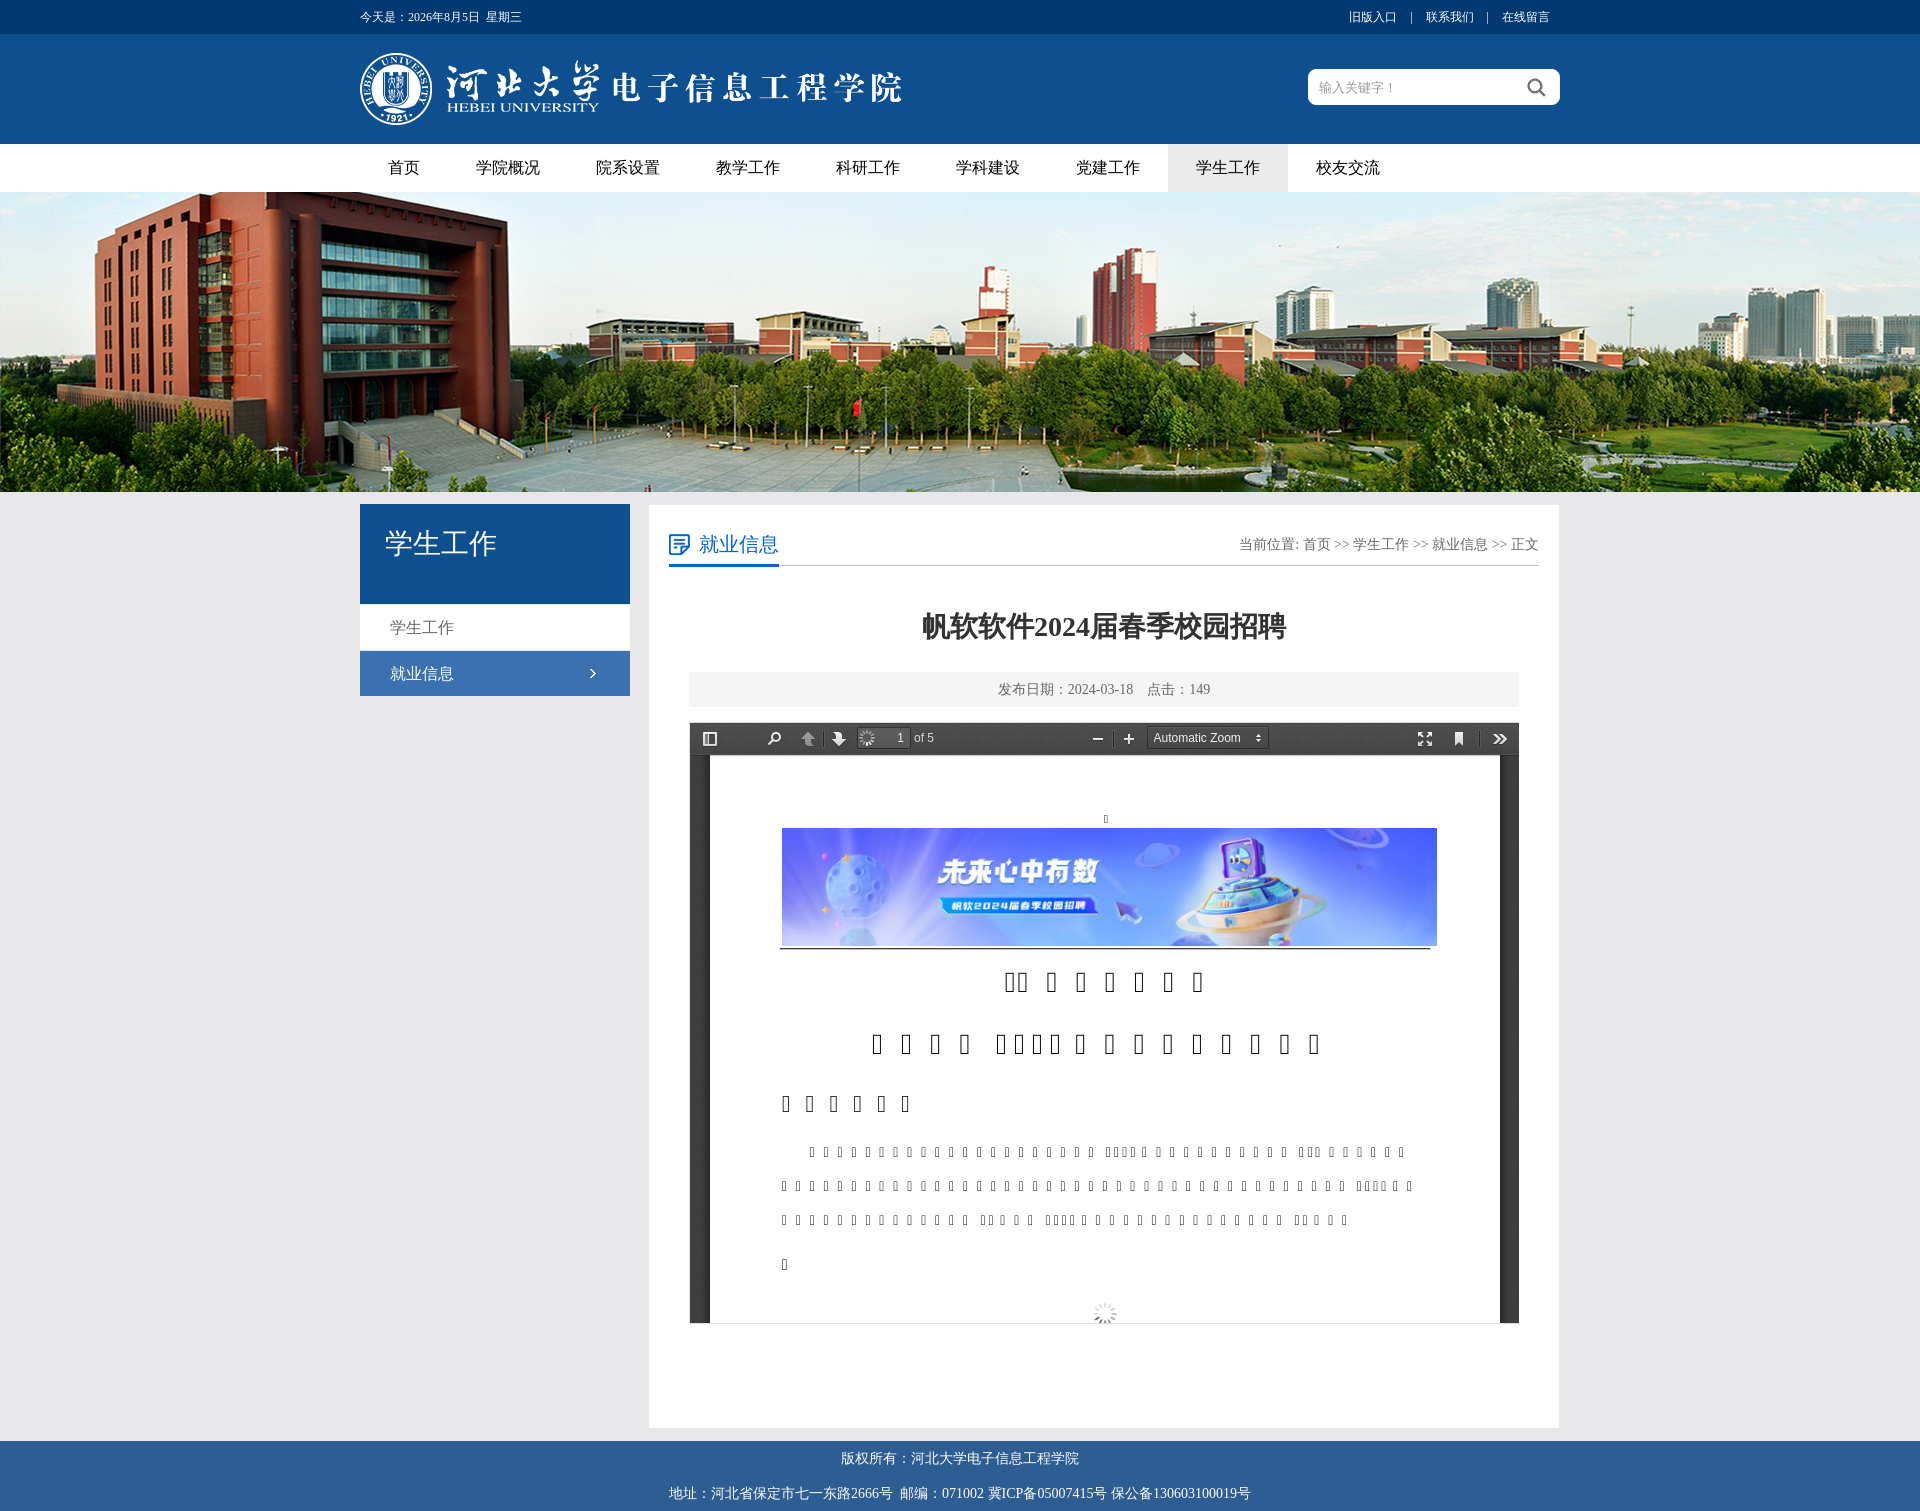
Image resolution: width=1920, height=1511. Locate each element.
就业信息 (422, 673)
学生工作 (1228, 167)
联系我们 (1450, 17)
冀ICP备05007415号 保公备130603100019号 (1119, 1493)
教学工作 (748, 167)
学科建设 (988, 167)
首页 (404, 167)
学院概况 (508, 167)
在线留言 (1526, 17)
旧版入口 (1373, 17)
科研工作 (868, 167)
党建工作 (1108, 167)
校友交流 (1348, 167)
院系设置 (628, 167)
